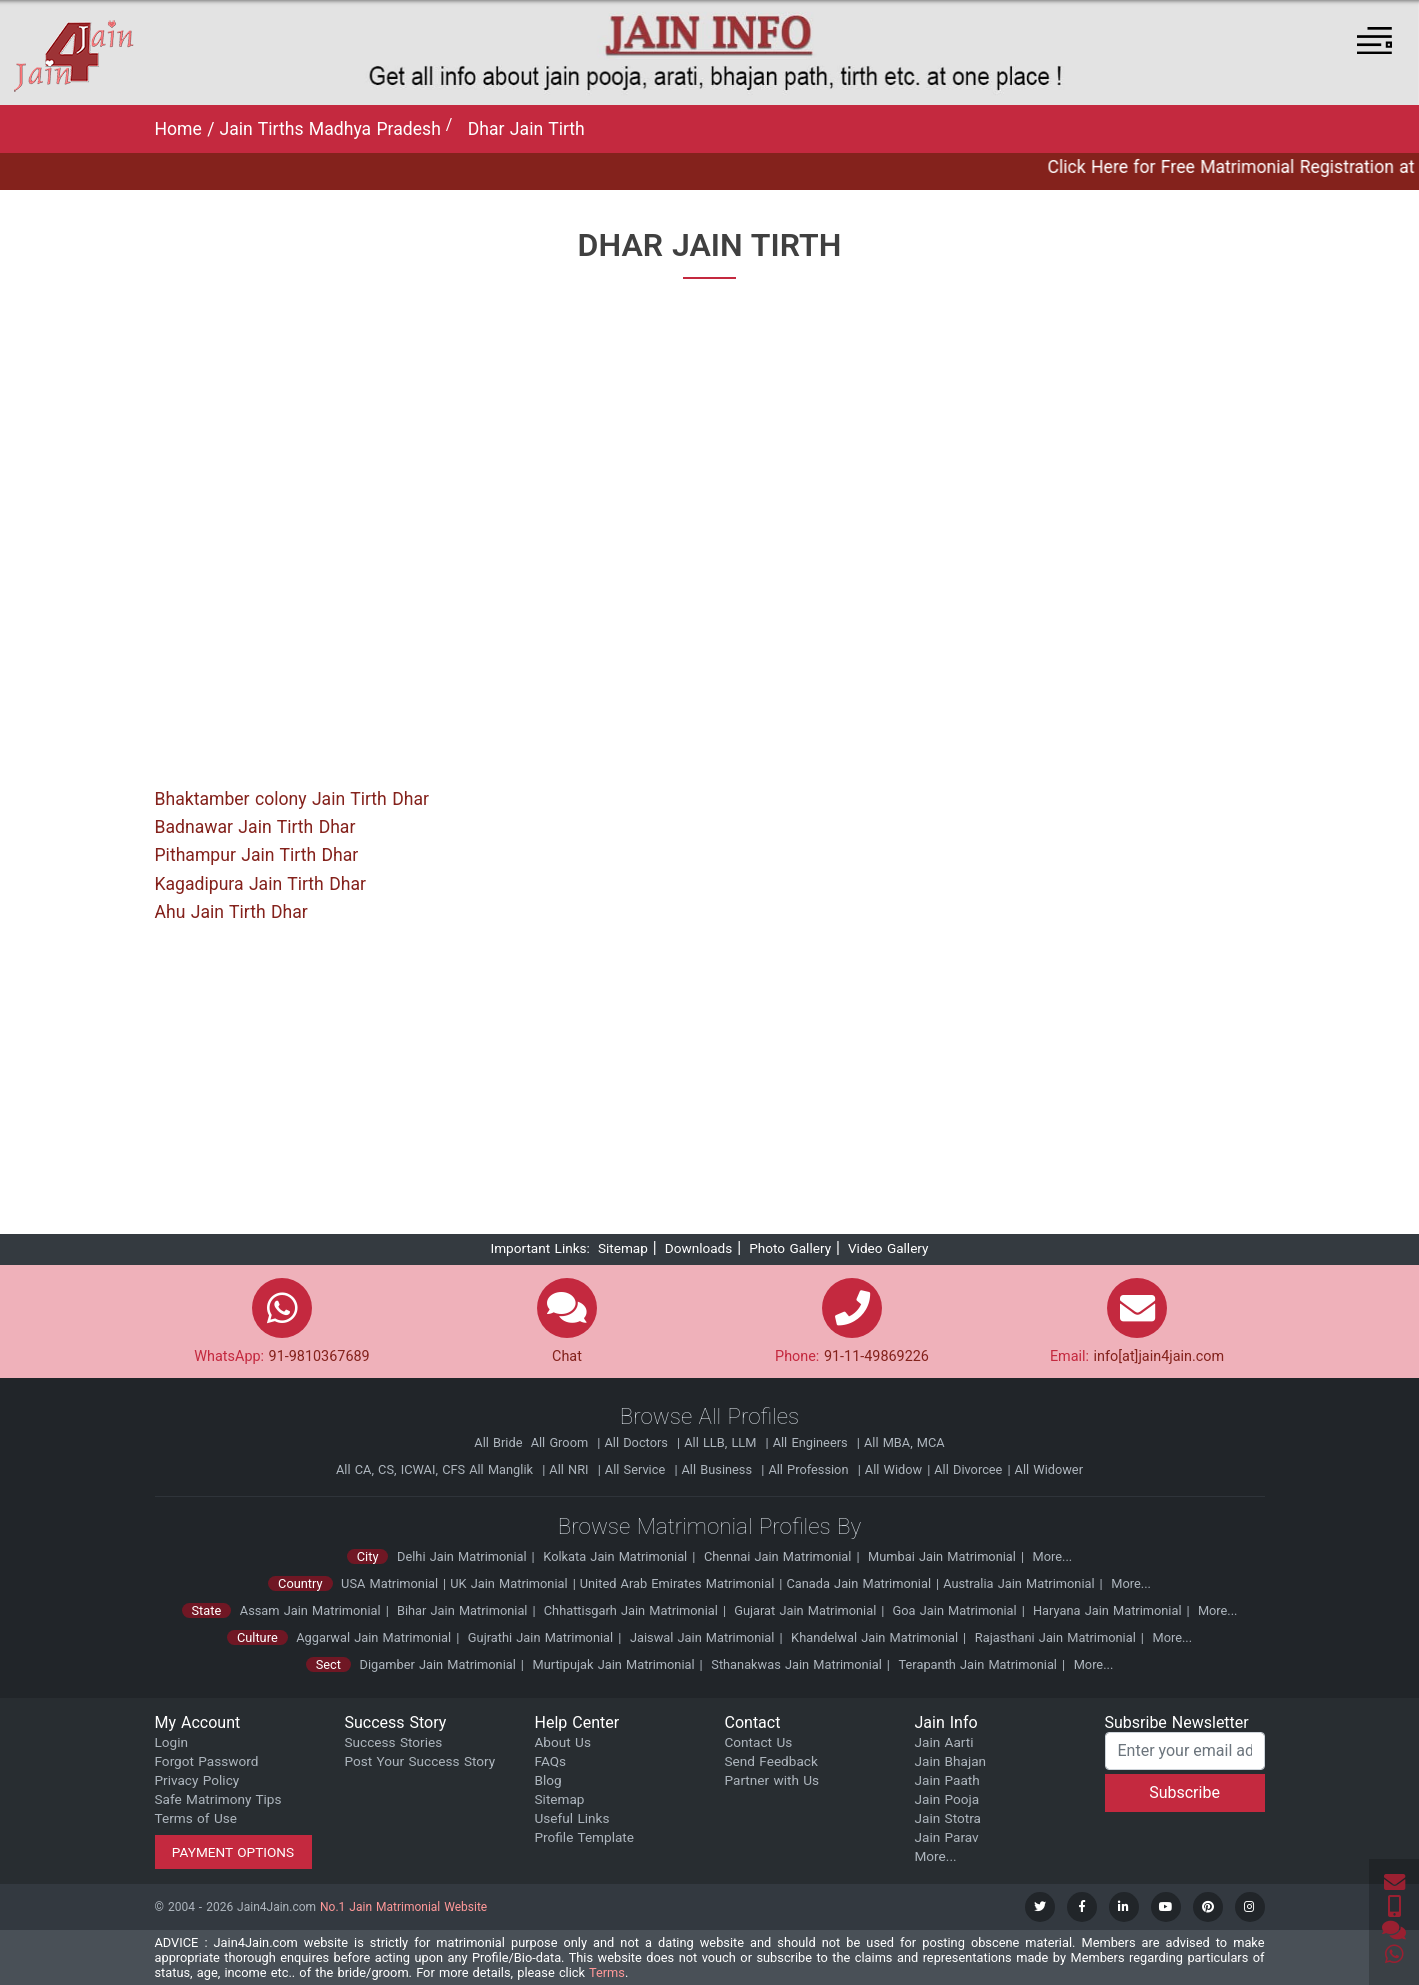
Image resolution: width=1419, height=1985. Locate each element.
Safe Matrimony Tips (218, 1799)
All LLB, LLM (722, 1442)
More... (1053, 1556)
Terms (607, 1972)
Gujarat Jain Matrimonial (803, 1610)
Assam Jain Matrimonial (310, 1610)
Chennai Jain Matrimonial (777, 1556)
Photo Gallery (790, 1248)
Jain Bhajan (951, 1761)
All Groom (562, 1442)
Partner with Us (772, 1780)
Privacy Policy (197, 1780)
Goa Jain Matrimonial (952, 1610)
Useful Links (572, 1818)
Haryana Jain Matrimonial (1105, 1610)
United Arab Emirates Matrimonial (677, 1583)
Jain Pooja (947, 1799)
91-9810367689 (319, 1356)
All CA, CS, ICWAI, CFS (400, 1469)
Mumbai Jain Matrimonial (942, 1556)
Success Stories (394, 1742)
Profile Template (585, 1837)
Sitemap (623, 1248)
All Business (719, 1469)
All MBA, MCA (904, 1442)
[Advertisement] (710, 1086)
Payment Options (233, 1852)
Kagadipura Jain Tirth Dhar (260, 884)
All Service (637, 1469)
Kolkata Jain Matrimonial (615, 1556)
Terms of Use (196, 1818)
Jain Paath (947, 1780)
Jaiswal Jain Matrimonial (702, 1637)
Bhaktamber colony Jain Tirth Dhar (292, 799)
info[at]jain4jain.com (1159, 1356)
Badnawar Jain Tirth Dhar (255, 827)
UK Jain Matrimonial (508, 1583)
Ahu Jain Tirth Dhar (231, 912)
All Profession (810, 1469)
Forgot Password (207, 1761)
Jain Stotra (948, 1818)
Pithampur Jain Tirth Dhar (257, 855)
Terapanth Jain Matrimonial (978, 1664)
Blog (548, 1780)
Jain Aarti (944, 1742)
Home (181, 129)
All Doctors (638, 1442)
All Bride (500, 1442)
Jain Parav (947, 1837)
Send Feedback (771, 1761)
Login (172, 1742)
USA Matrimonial (389, 1583)
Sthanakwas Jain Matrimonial (796, 1664)
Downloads (699, 1248)
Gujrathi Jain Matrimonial (540, 1637)
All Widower (1049, 1469)
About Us (563, 1742)
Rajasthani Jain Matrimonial (1055, 1637)
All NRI (570, 1469)
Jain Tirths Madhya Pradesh (329, 129)
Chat (567, 1356)
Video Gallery (888, 1248)
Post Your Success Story (420, 1761)
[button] (1374, 40)
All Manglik (503, 1469)
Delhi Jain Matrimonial (462, 1556)
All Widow (893, 1469)
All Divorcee (968, 1469)
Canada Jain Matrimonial (858, 1583)
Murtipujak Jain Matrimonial (614, 1664)
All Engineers (812, 1442)
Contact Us (759, 1742)
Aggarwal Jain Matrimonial (373, 1637)
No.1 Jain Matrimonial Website (403, 1907)
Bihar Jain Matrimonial (460, 1610)
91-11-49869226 (876, 1356)
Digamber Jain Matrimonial (438, 1664)
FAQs (551, 1761)
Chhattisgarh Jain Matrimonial (629, 1610)
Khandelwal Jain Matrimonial (874, 1637)
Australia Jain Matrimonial (1018, 1583)
